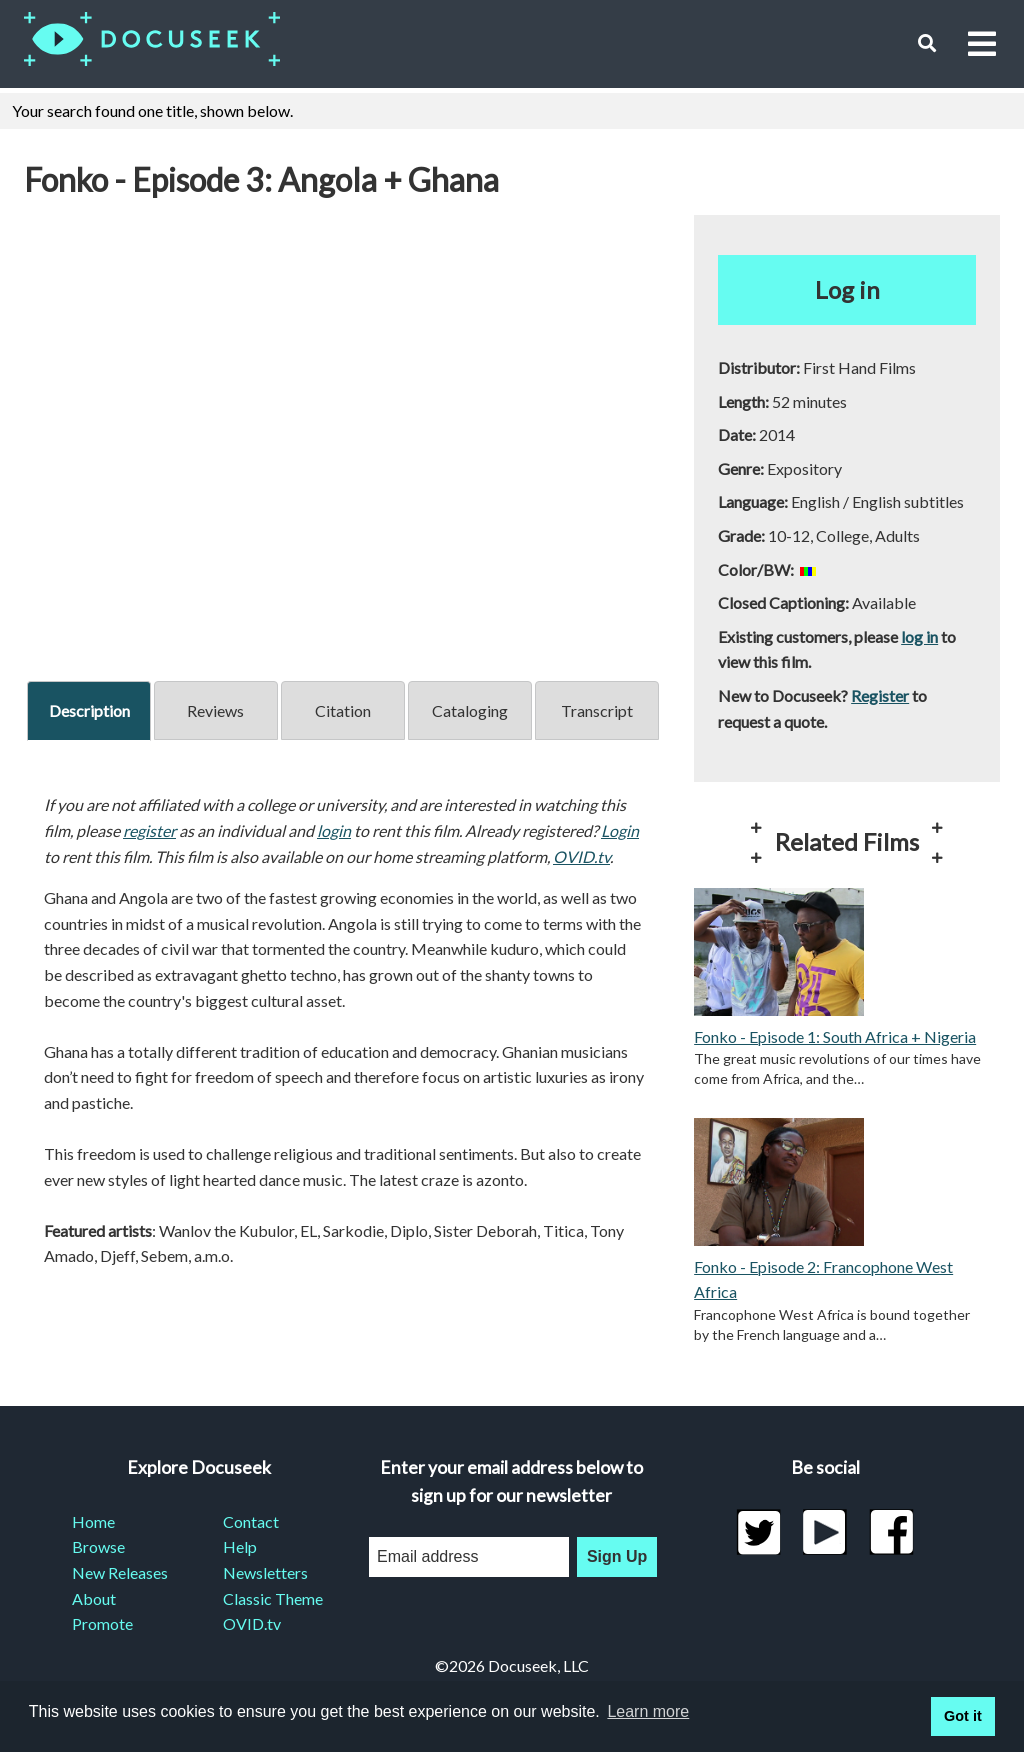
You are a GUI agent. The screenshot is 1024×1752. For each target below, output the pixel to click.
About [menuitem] (94, 1598)
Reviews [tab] (215, 710)
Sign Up (617, 1556)
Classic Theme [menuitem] (273, 1598)
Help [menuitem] (240, 1546)
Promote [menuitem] (102, 1623)
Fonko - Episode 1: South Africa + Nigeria (835, 1036)
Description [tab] (89, 710)
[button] (926, 43)
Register (880, 695)
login (334, 830)
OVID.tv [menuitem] (252, 1623)
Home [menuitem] (93, 1521)
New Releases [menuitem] (120, 1572)
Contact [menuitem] (251, 1521)
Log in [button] (847, 289)
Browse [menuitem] (98, 1546)
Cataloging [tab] (470, 710)
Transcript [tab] (597, 710)
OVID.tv (581, 856)
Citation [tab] (343, 710)
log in (919, 636)
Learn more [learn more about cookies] (648, 1711)
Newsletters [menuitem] (265, 1572)
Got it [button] (963, 1716)
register (149, 830)
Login (620, 830)
